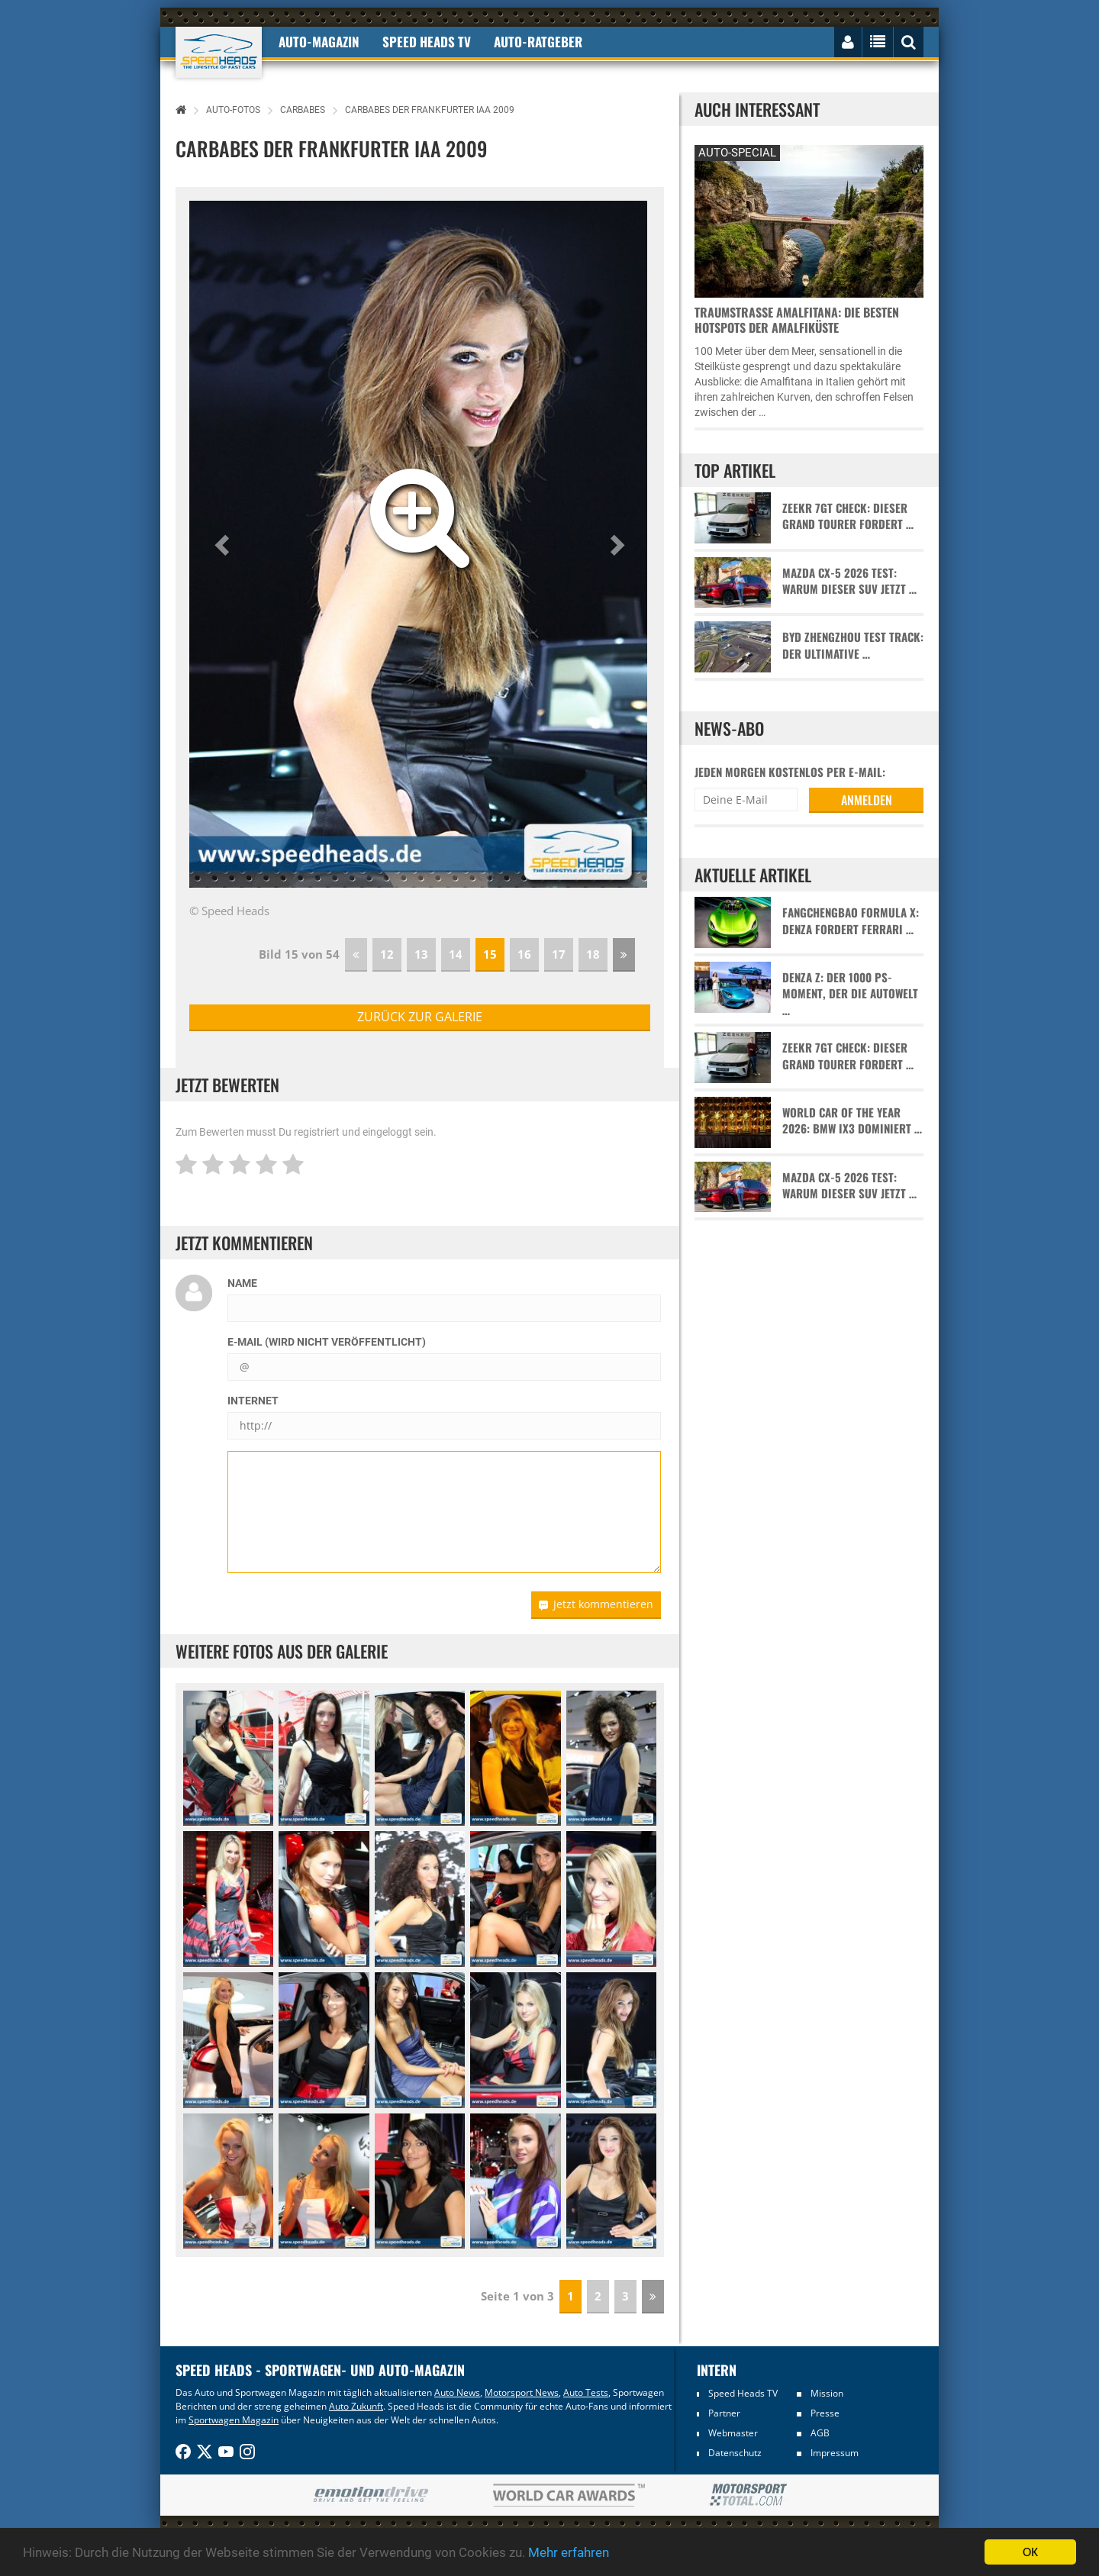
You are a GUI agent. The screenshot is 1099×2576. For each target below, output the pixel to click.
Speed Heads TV (743, 2393)
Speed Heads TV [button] (426, 41)
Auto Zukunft (356, 2406)
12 (387, 954)
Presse (825, 2413)
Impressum (835, 2452)
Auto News (457, 2392)
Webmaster (733, 2432)
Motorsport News (522, 2392)
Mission (827, 2393)
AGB (820, 2432)
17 (559, 954)
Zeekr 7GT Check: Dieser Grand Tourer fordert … (848, 516)
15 (490, 954)
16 (524, 954)
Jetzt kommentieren (596, 1604)
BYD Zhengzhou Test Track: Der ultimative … (852, 645)
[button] (224, 544)
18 (593, 954)
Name (242, 1283)
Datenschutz (735, 2452)
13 (421, 954)
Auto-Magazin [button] (319, 41)
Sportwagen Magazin (234, 2419)
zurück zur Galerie (419, 1016)
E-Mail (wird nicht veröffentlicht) (326, 1342)
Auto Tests (585, 2392)
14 (455, 954)
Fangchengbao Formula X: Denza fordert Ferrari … (850, 920)
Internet (253, 1400)
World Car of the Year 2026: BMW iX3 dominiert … (852, 1120)
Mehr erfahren (568, 2552)
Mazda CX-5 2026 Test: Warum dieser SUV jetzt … (849, 581)
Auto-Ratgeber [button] (538, 41)
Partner (724, 2413)
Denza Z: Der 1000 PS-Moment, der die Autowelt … (850, 993)
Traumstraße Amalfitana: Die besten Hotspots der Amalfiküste (797, 320)
